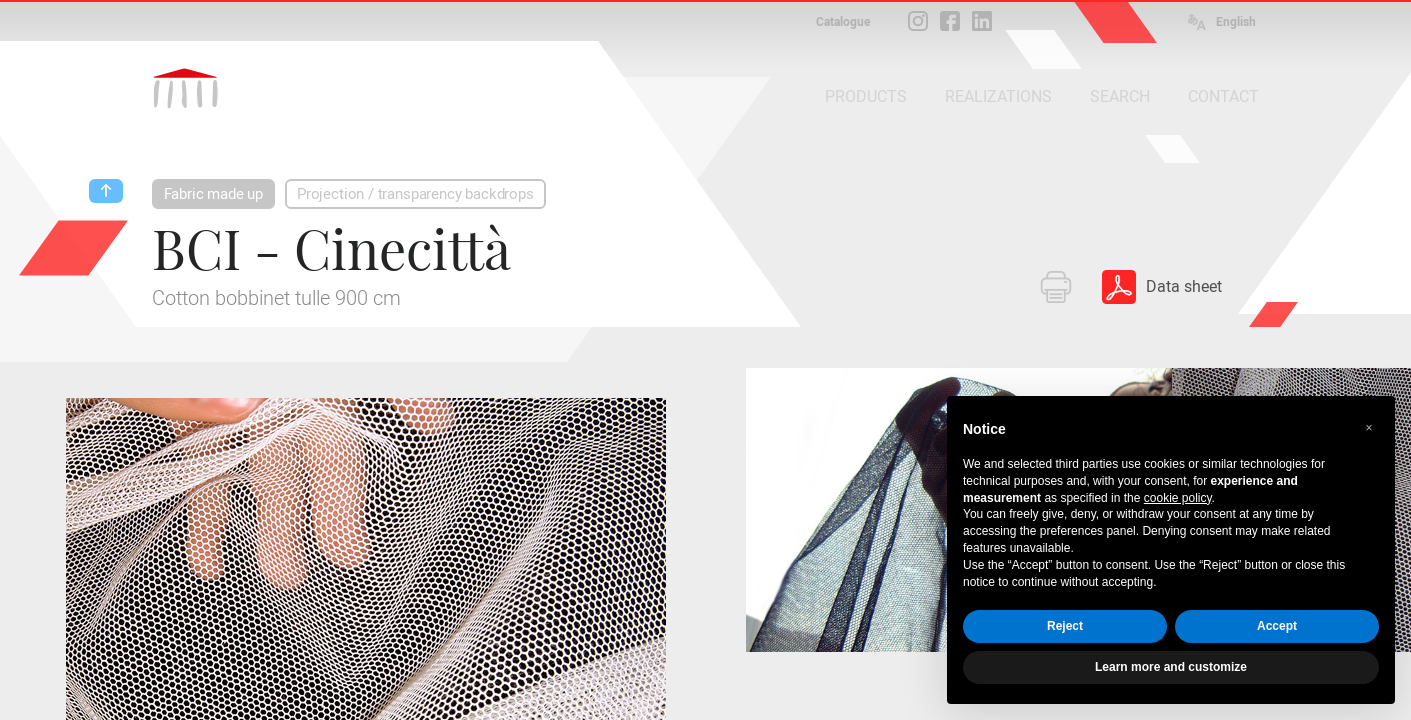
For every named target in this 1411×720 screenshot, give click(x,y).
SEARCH (1120, 96)
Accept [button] (1277, 626)
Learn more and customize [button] (1171, 667)
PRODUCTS (866, 96)
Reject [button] (1065, 626)
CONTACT (1223, 96)
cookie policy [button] (1178, 498)
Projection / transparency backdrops (415, 194)
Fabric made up (213, 194)
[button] (1369, 428)
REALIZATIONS (998, 96)
